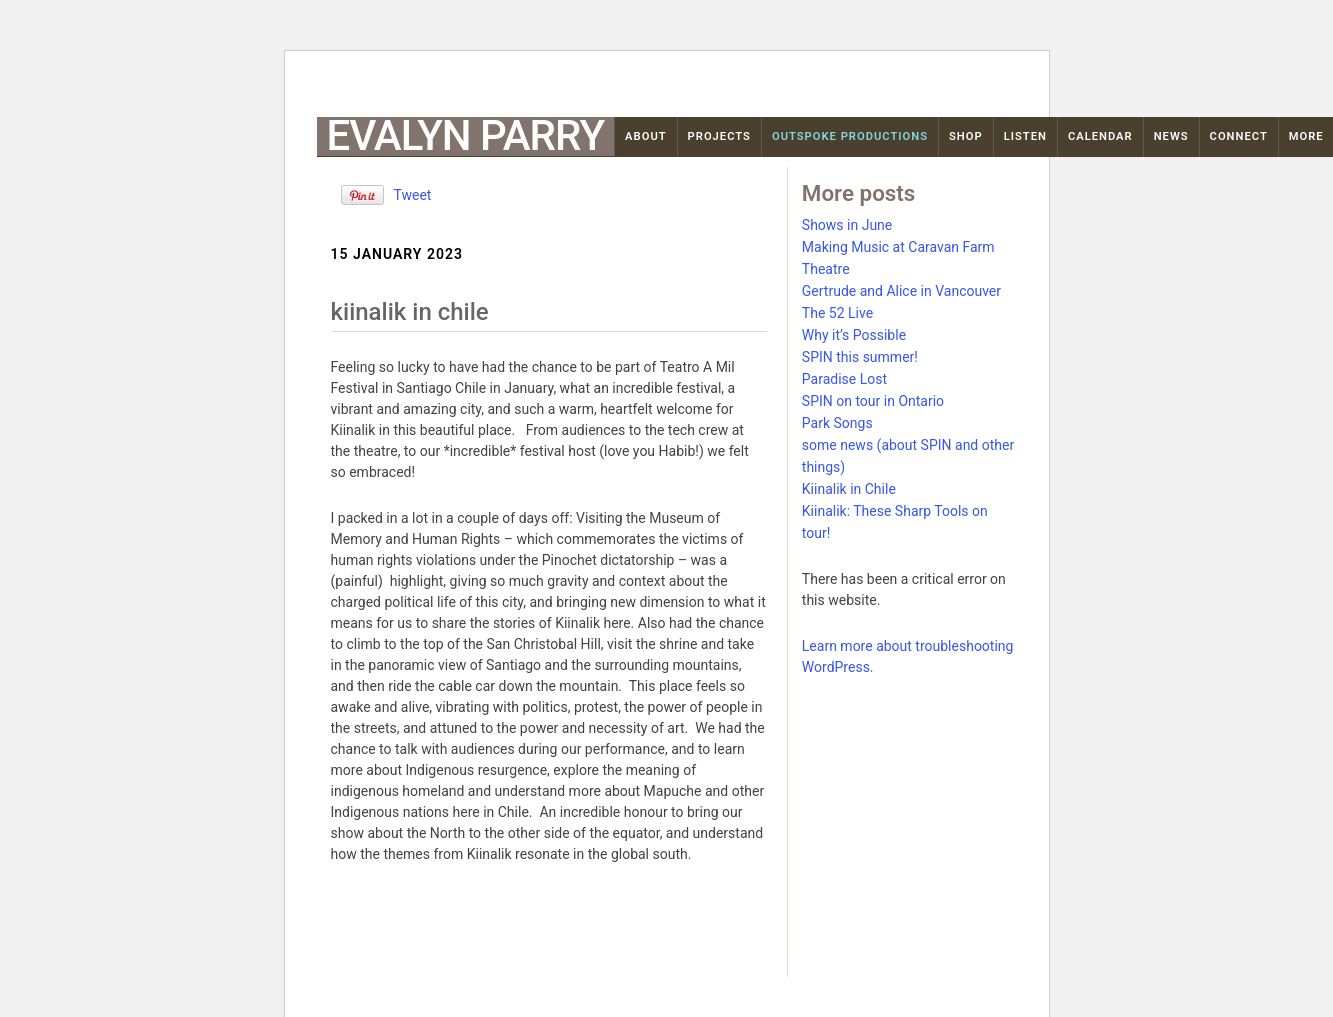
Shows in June (847, 225)
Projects (719, 136)
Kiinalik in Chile (849, 489)
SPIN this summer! (860, 357)
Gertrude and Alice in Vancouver (901, 291)
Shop (966, 136)
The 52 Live (837, 313)
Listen (1025, 136)
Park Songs (837, 423)
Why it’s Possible (854, 335)
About (646, 136)
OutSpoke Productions (850, 136)
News (1171, 136)
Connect (1239, 136)
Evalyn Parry (466, 136)
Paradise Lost (844, 379)
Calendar (1100, 136)
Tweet (413, 195)
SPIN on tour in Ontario (873, 401)
